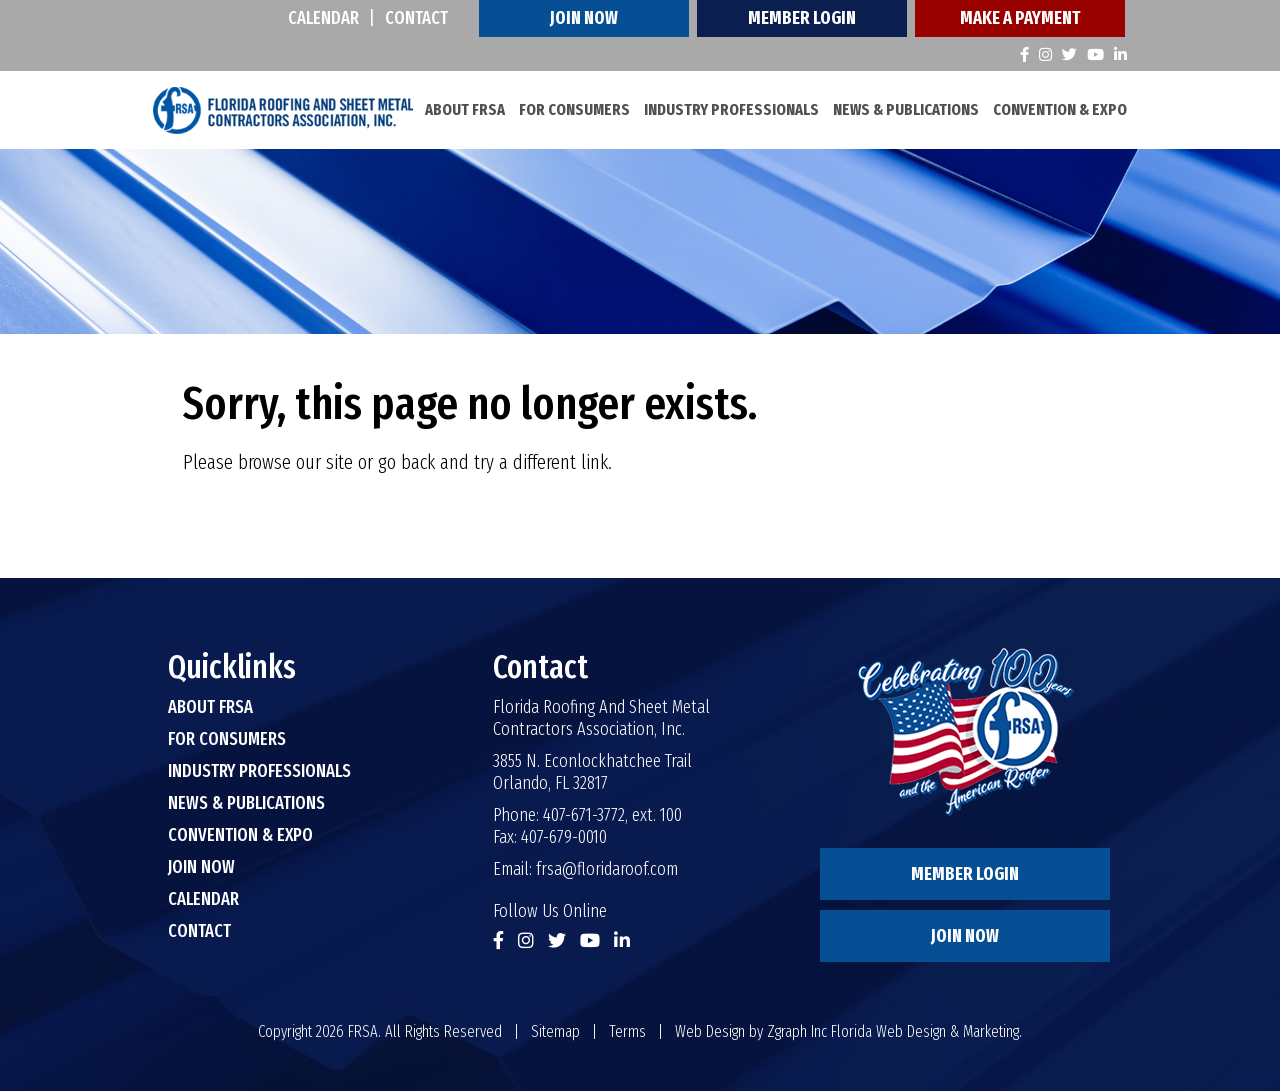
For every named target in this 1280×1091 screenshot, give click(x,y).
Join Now (584, 18)
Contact (416, 18)
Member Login (802, 18)
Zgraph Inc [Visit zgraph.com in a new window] (797, 1031)
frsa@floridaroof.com (607, 869)
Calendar (323, 18)
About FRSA (465, 109)
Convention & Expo (1060, 109)
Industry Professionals (731, 109)
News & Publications (906, 109)
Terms (627, 1031)
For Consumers (574, 109)
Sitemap (555, 1031)
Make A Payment (1020, 18)
